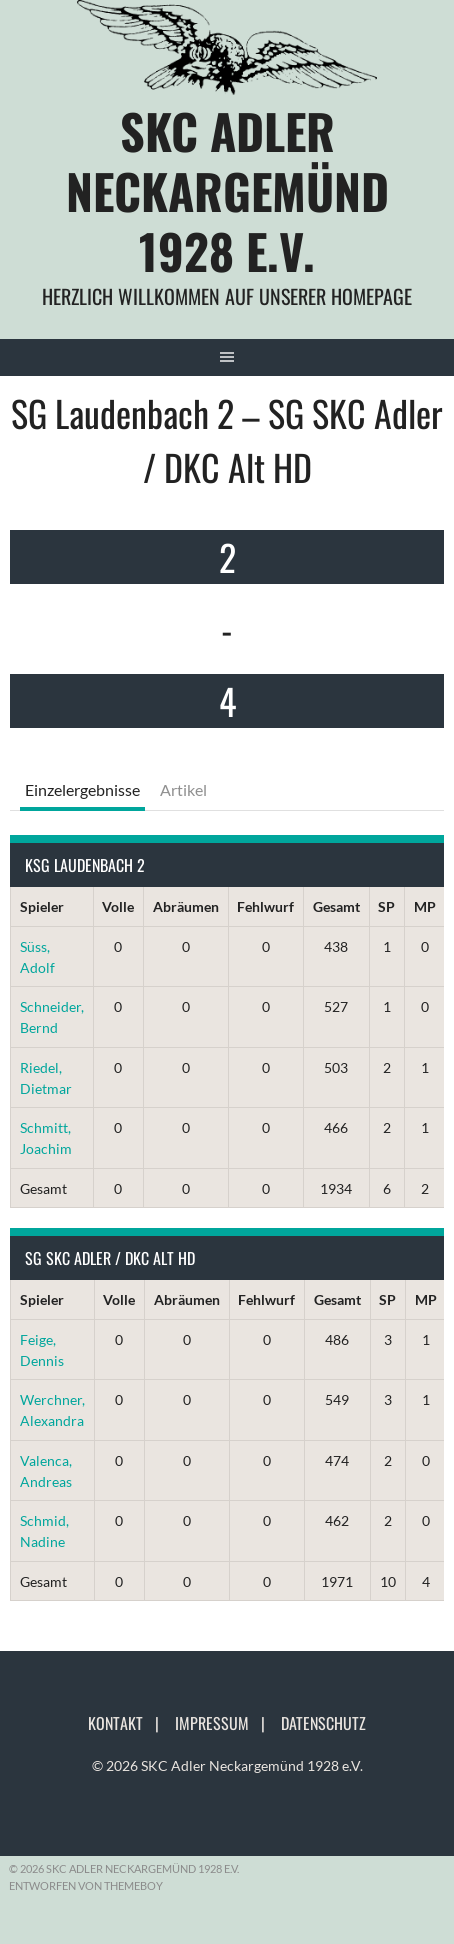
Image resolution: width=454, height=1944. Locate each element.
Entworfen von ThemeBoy (86, 1885)
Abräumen (186, 906)
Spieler (42, 906)
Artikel (183, 789)
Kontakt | (129, 1723)
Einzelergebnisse (82, 789)
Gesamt (336, 906)
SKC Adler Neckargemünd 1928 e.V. (227, 190)
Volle (118, 906)
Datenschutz (323, 1723)
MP (425, 906)
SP (386, 906)
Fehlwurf (265, 906)
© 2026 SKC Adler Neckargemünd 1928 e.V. (227, 1765)
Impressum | (226, 1723)
